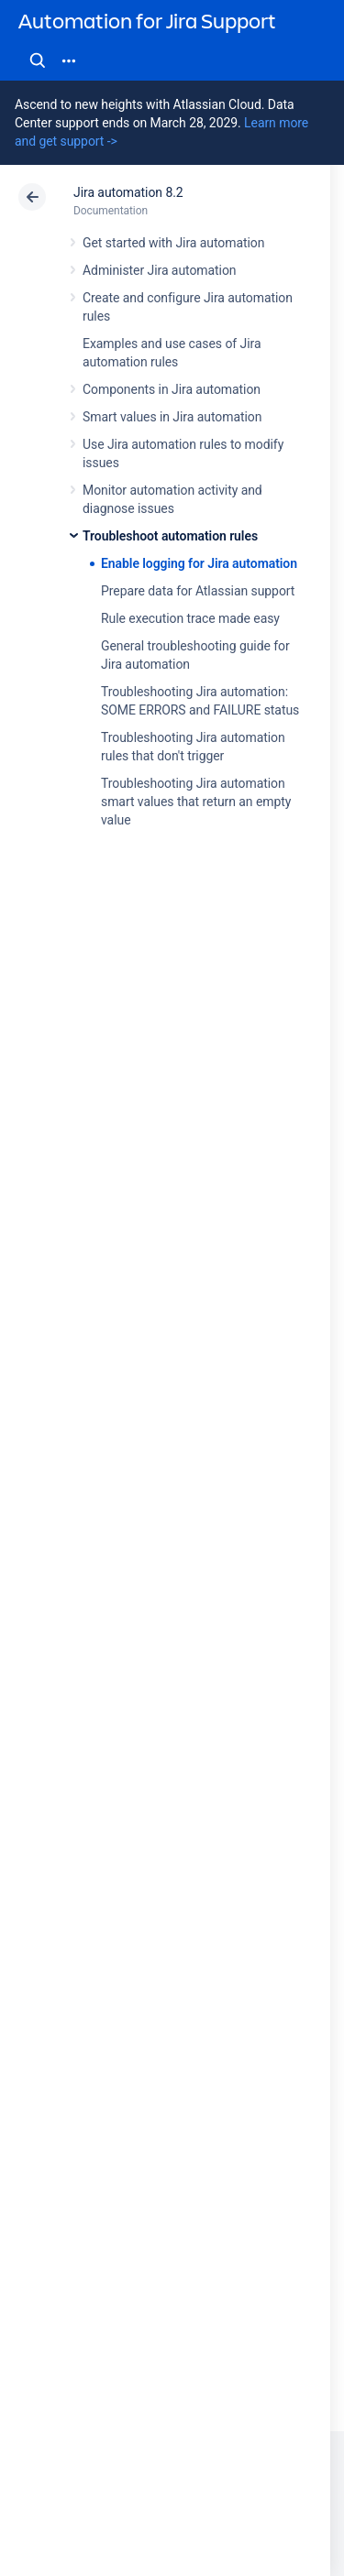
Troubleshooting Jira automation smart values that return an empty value (196, 801)
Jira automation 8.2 (128, 192)
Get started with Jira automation (173, 242)
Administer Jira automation (160, 270)
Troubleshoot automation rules (170, 536)
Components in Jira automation (172, 389)
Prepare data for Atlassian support (197, 591)
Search (37, 60)
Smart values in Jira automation (172, 416)
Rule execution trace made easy (190, 618)
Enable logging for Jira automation (199, 563)
